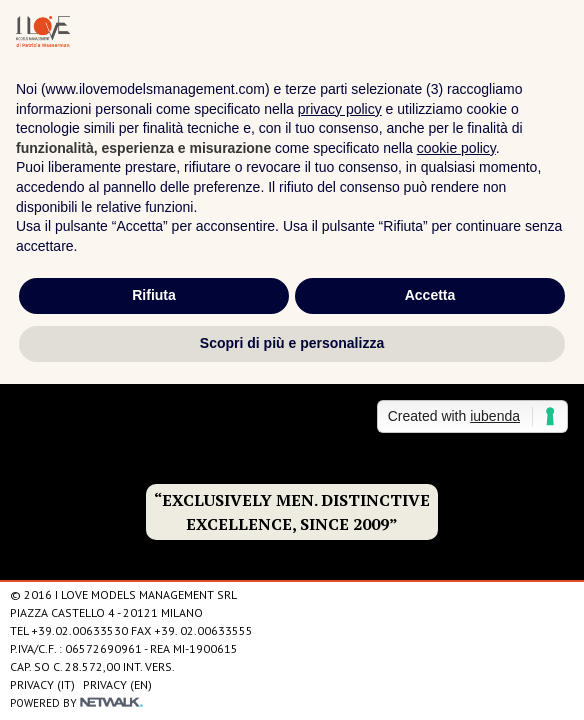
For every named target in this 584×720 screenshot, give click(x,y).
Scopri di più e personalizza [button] (292, 343)
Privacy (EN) (117, 684)
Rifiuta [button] (154, 295)
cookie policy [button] (456, 148)
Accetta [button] (430, 295)
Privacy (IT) (42, 684)
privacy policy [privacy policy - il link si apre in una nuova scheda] (340, 109)
